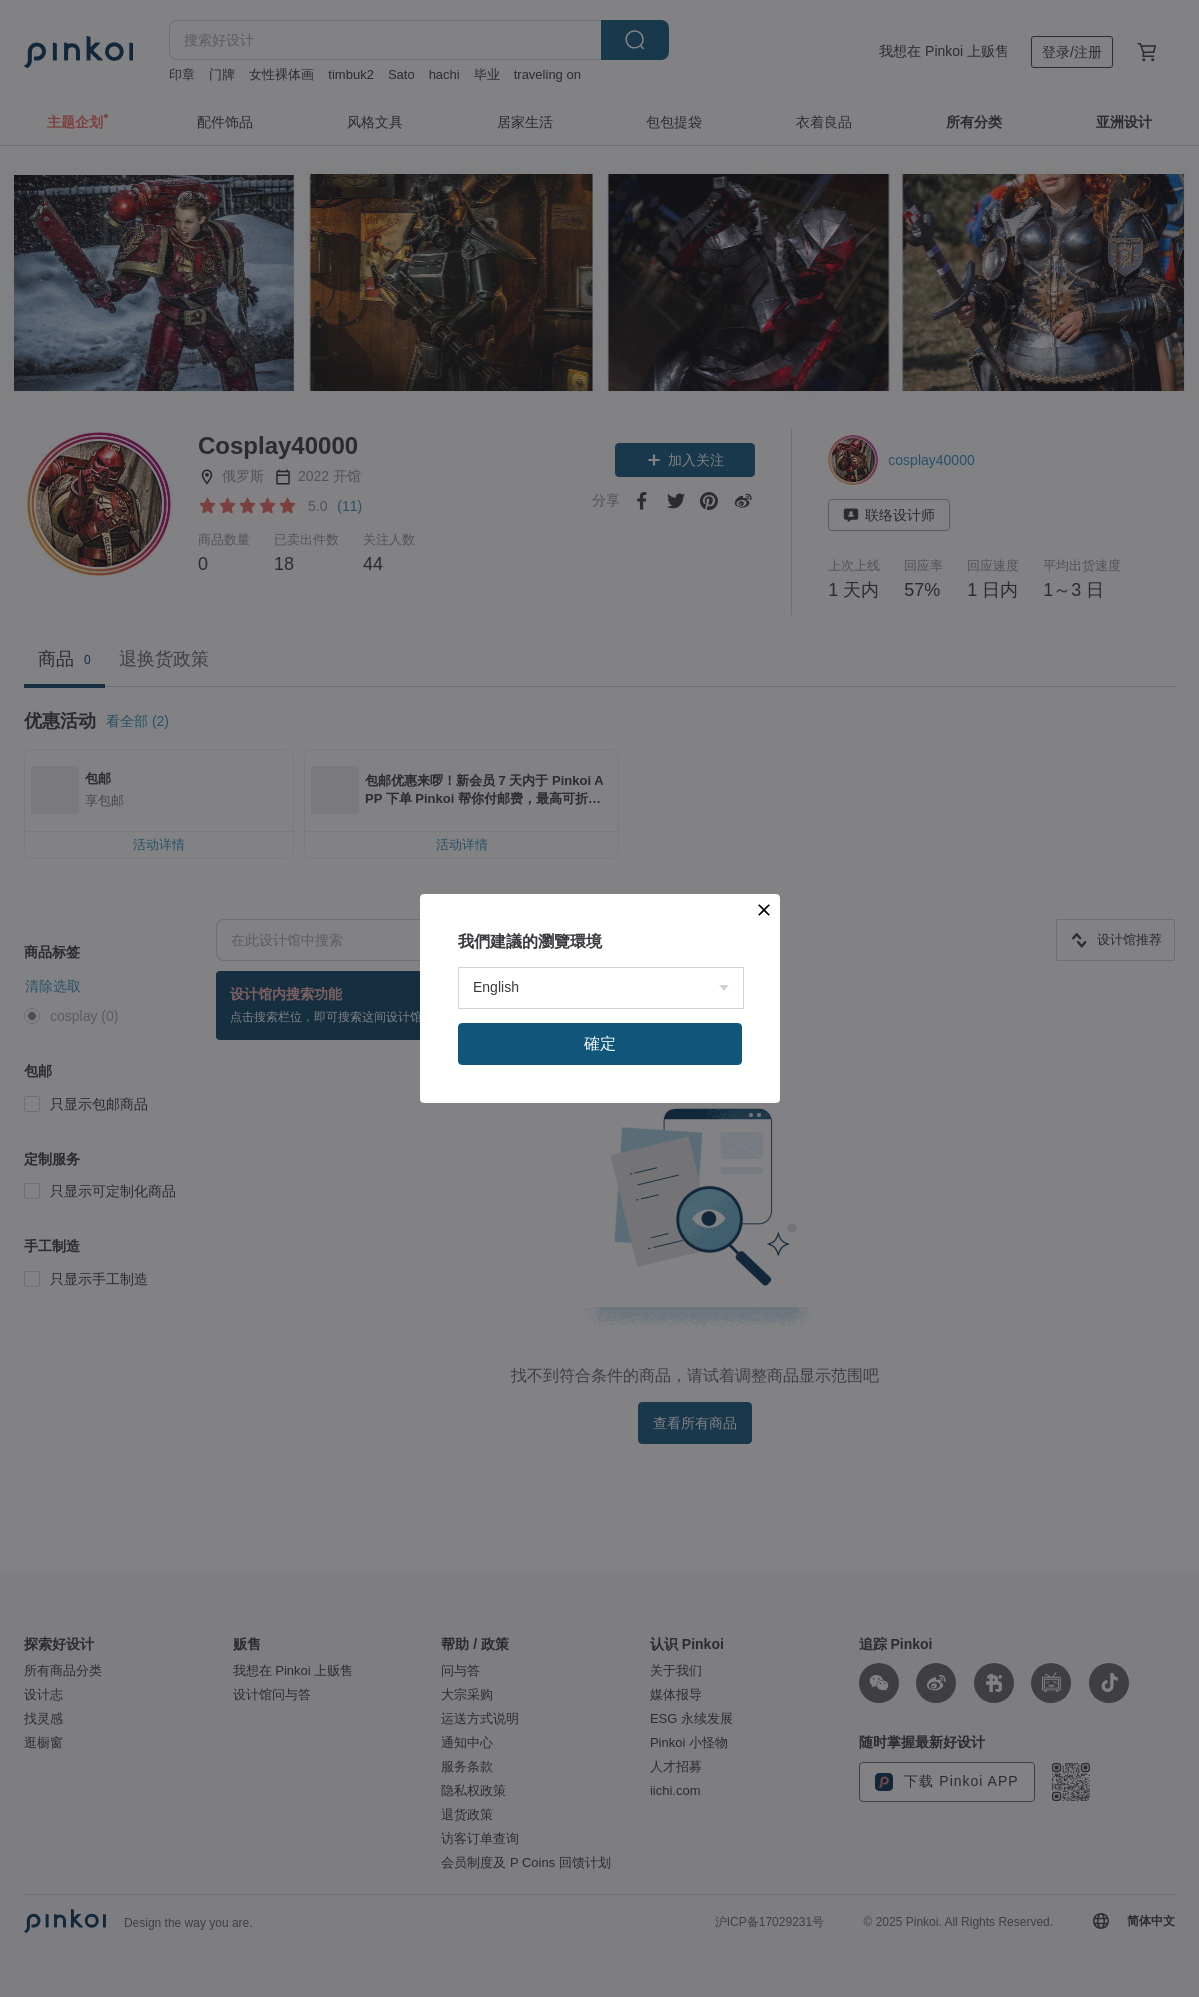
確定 (600, 1251)
